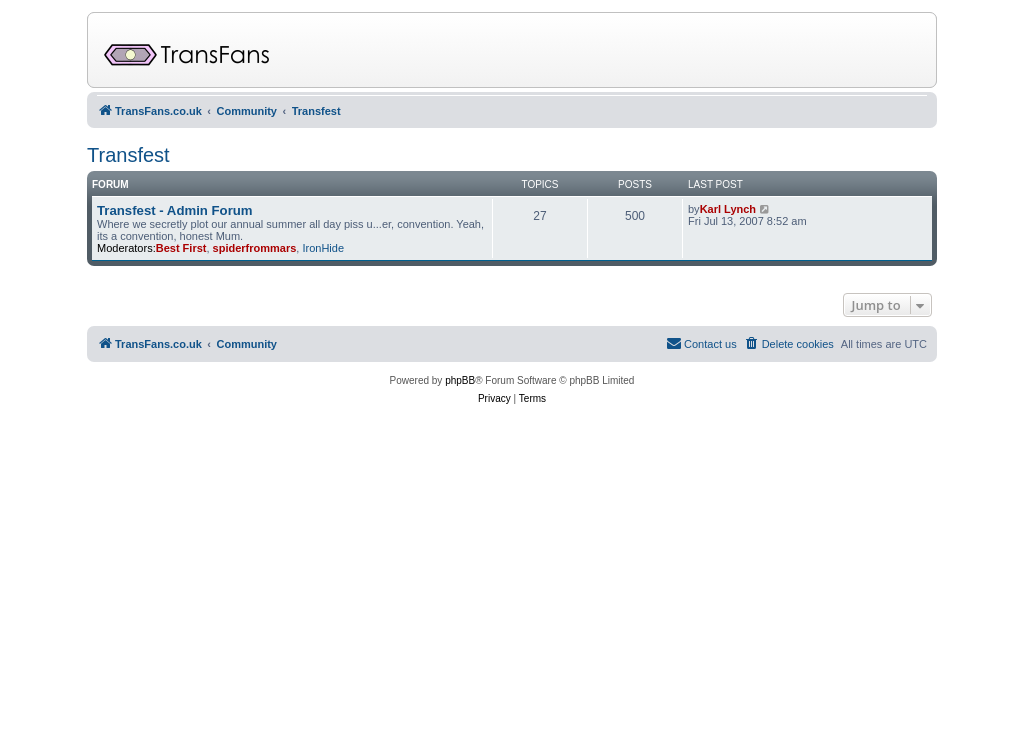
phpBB (460, 380)
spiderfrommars (255, 248)
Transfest (128, 155)
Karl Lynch (728, 209)
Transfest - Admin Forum (175, 210)
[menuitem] (789, 344)
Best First (181, 248)
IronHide (323, 248)
